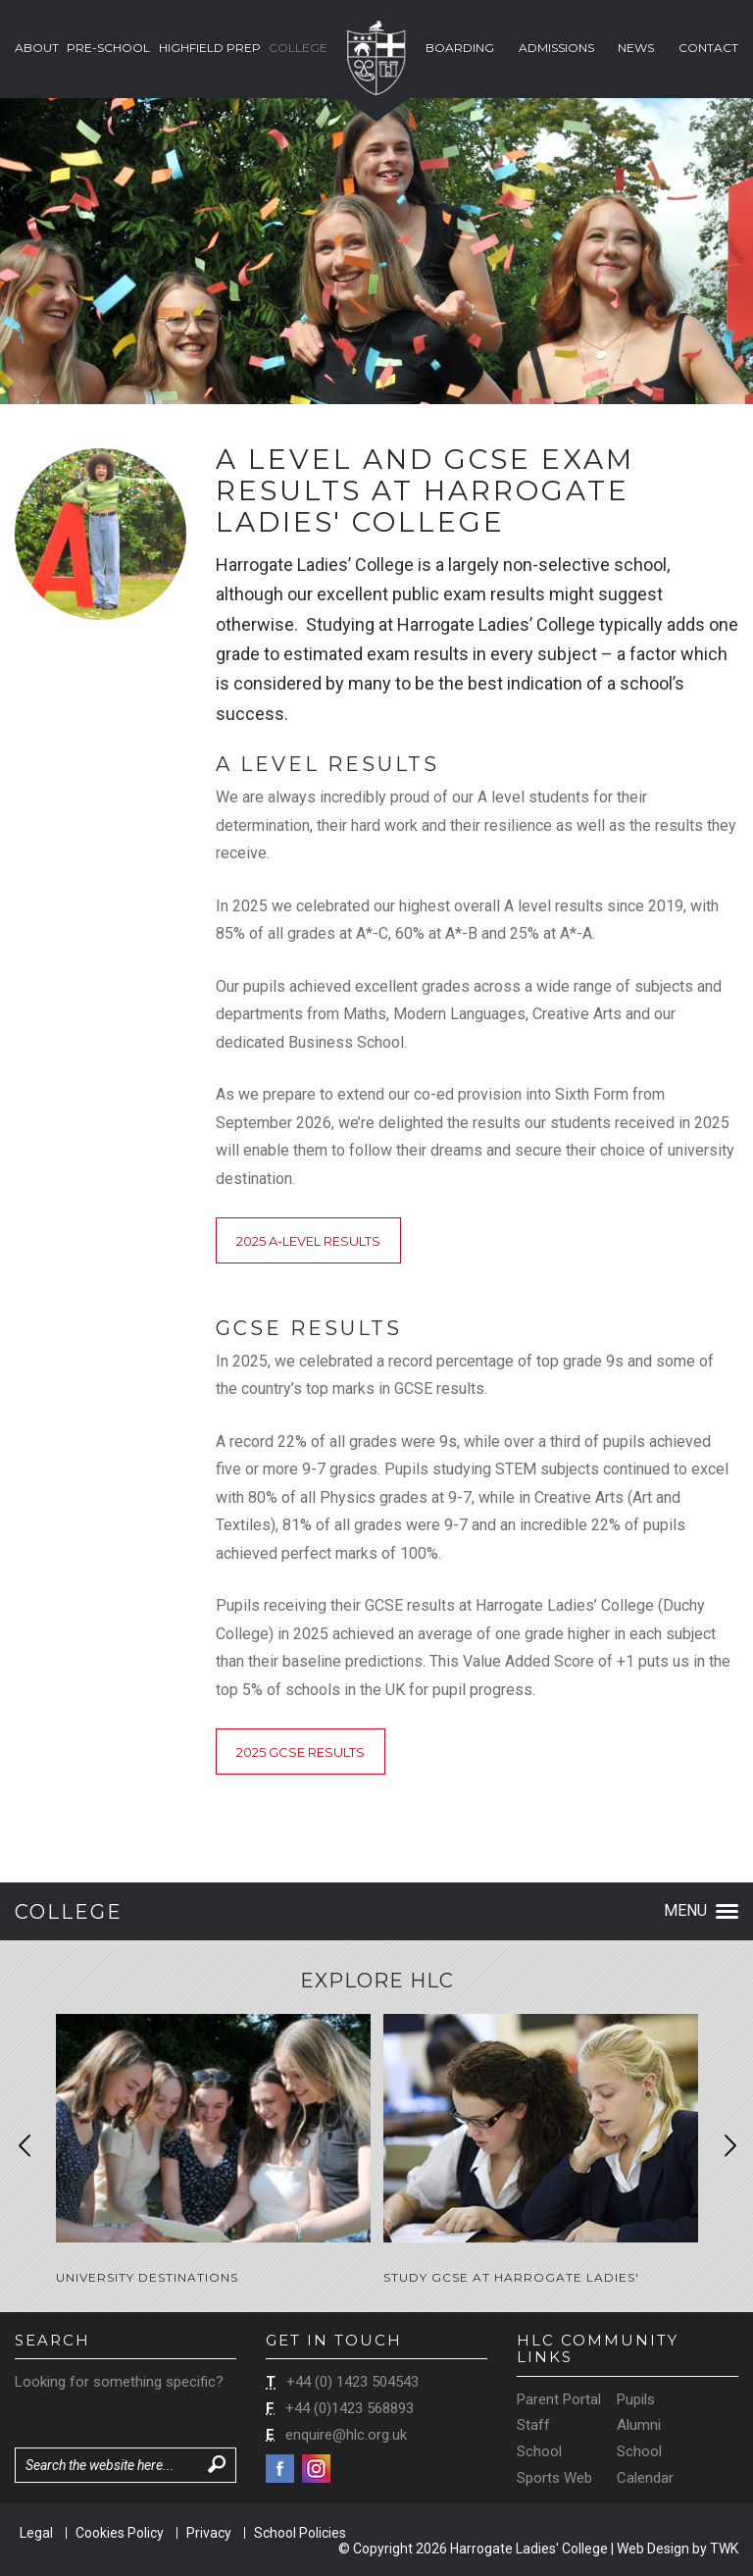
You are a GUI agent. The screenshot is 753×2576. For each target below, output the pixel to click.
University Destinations (147, 2277)
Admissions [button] (556, 47)
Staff (533, 2425)
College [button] (298, 47)
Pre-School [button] (108, 47)
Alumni (639, 2425)
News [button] (636, 47)
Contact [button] (708, 47)
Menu (701, 1910)
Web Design (653, 2548)
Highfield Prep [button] (210, 47)
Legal (36, 2533)
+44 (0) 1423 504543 (352, 2382)
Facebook (280, 2468)
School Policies (300, 2533)
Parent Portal (559, 2399)
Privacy (208, 2533)
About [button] (37, 47)
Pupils (636, 2399)
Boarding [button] (460, 47)
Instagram (316, 2468)
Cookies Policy (119, 2533)
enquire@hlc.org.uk (346, 2435)
